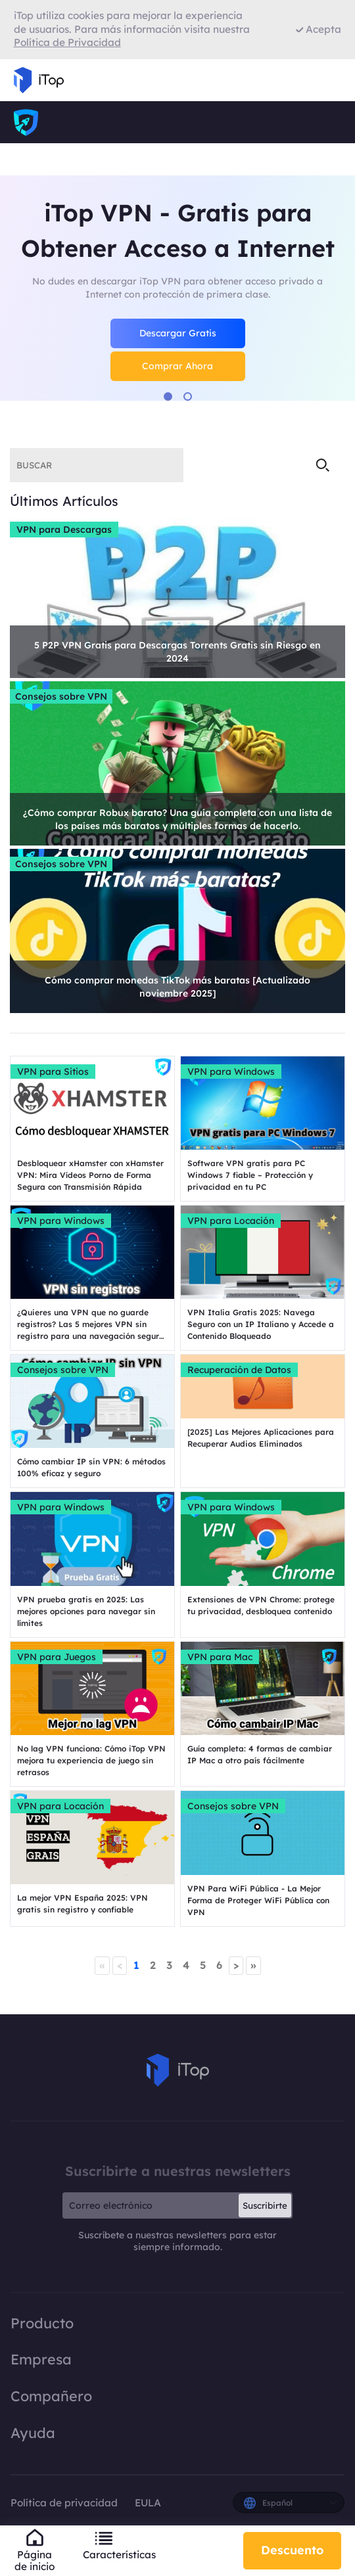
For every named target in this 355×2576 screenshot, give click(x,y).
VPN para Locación (230, 1221)
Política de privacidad (65, 2503)
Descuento (292, 2550)
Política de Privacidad (67, 42)
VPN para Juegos (56, 1657)
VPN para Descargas (64, 529)
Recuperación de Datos (239, 1370)
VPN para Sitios (53, 1071)
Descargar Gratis (177, 333)
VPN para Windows (231, 1071)
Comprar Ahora (177, 366)
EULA (148, 2503)
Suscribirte (265, 2205)
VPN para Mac (219, 1657)
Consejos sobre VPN (61, 696)
